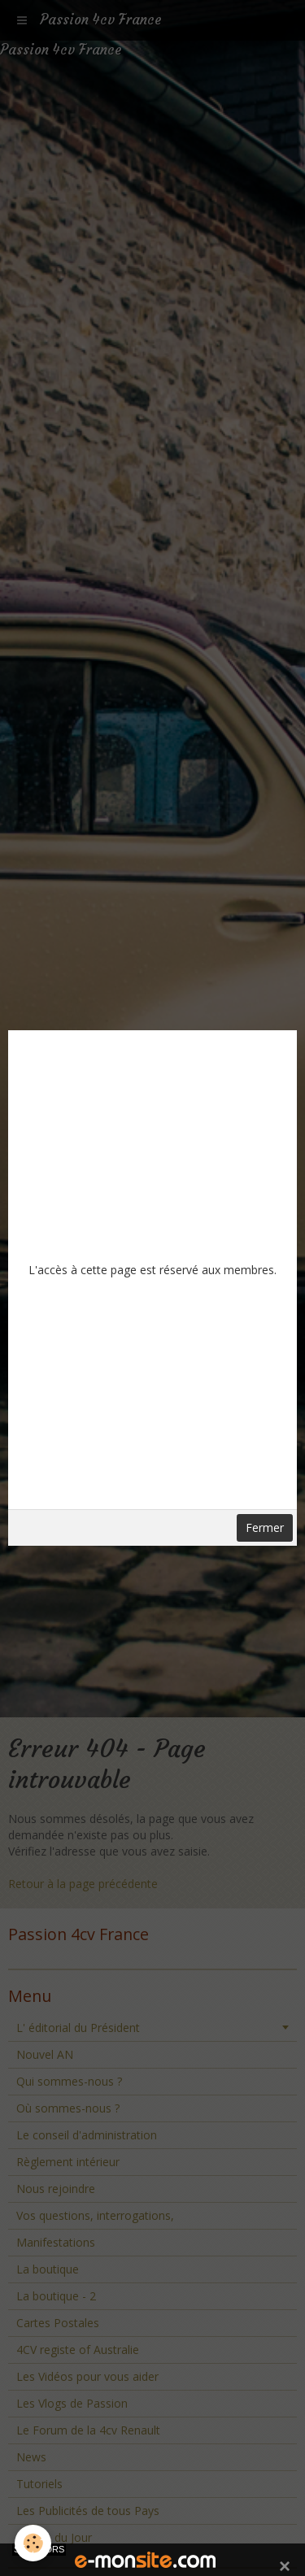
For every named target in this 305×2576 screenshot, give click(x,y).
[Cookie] (33, 2543)
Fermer (265, 1527)
